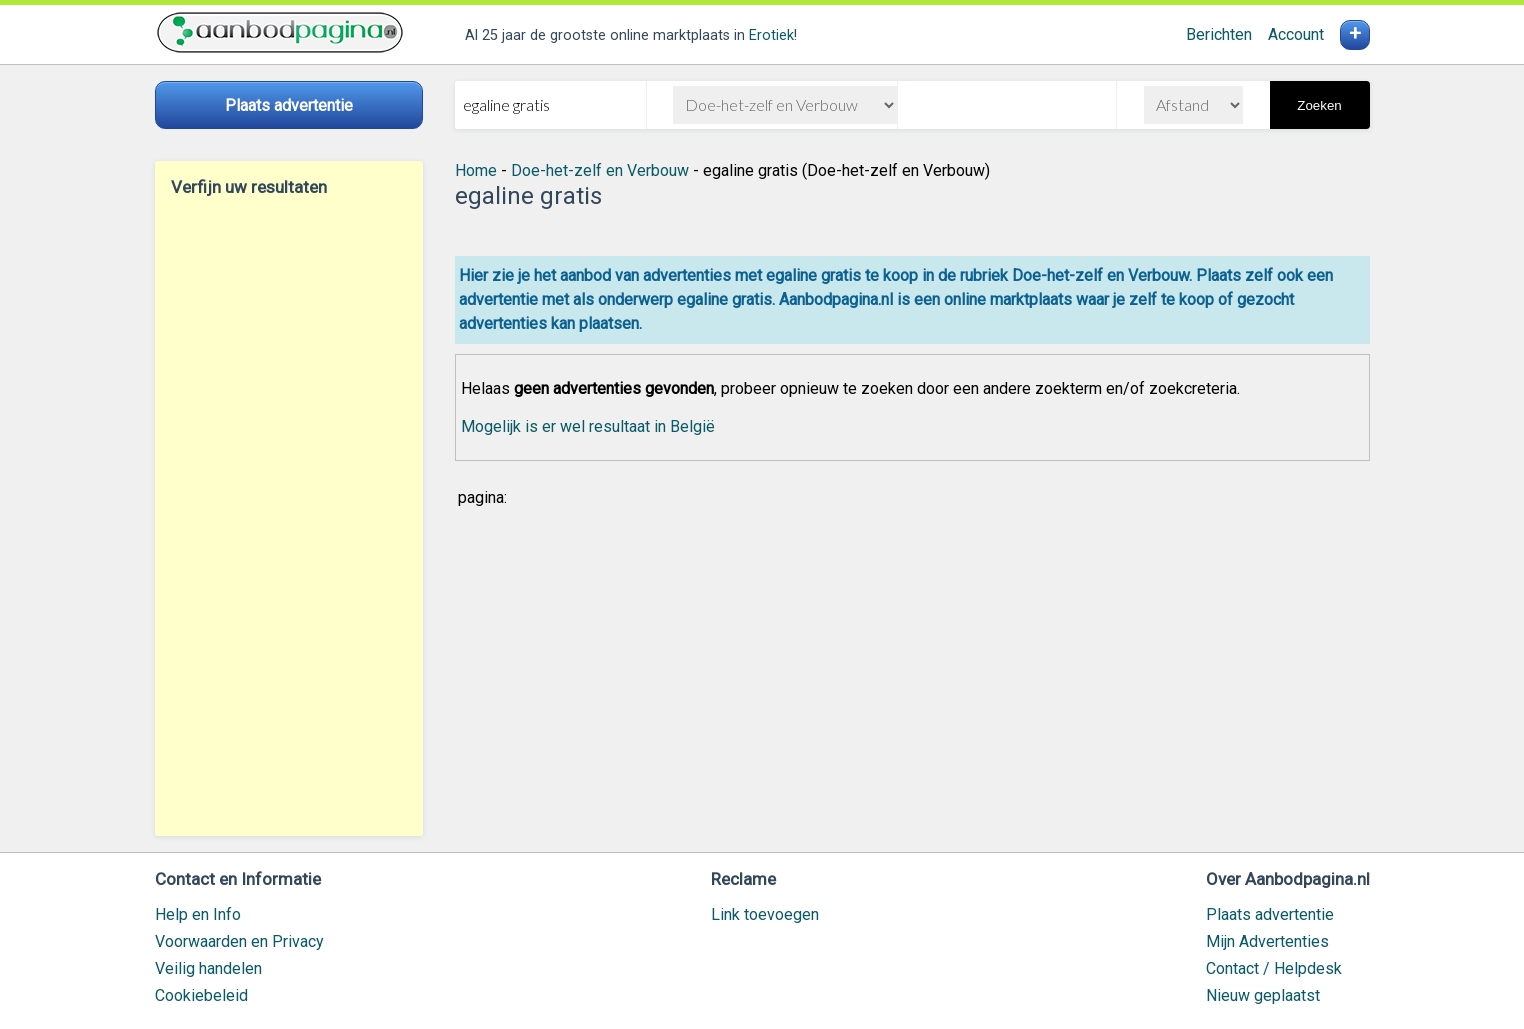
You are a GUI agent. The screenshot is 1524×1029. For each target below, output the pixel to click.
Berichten (1219, 34)
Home (476, 170)
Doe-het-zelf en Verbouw (600, 170)
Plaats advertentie (1270, 914)
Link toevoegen (765, 914)
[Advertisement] (289, 516)
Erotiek (771, 35)
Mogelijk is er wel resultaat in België (588, 426)
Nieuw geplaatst (1263, 995)
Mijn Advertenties (1267, 941)
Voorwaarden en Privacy (239, 941)
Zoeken (1319, 105)
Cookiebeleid (201, 995)
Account (1296, 34)
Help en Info (198, 914)
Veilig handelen (208, 968)
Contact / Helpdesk (1274, 968)
